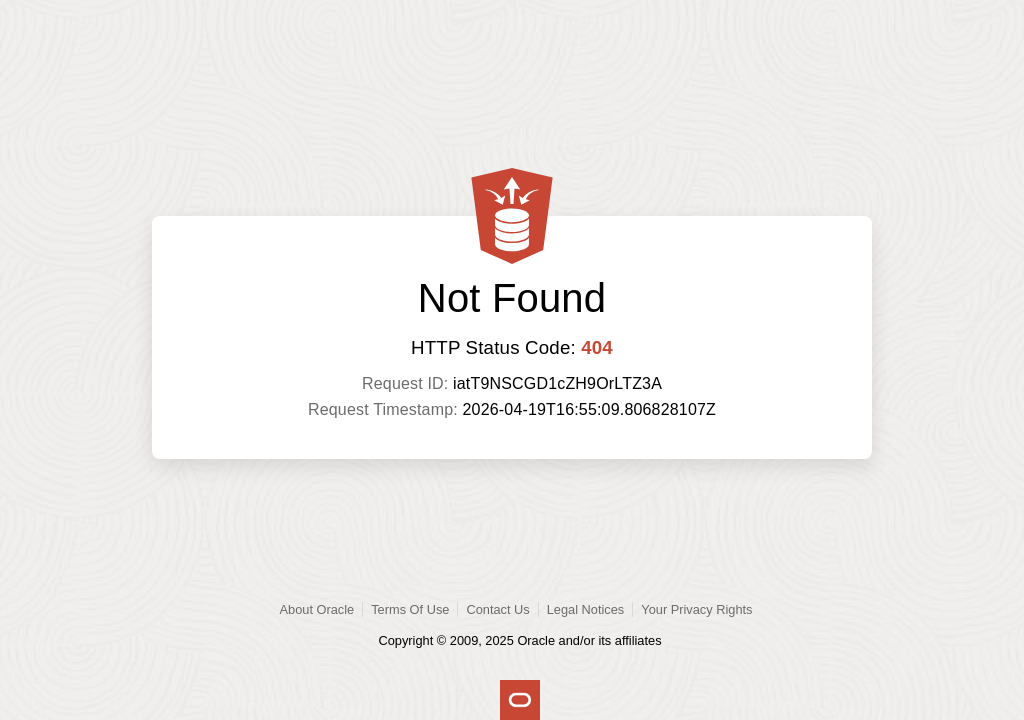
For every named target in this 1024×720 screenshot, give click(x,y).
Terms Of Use (410, 609)
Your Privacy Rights (696, 609)
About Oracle (317, 609)
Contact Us (497, 609)
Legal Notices (586, 609)
